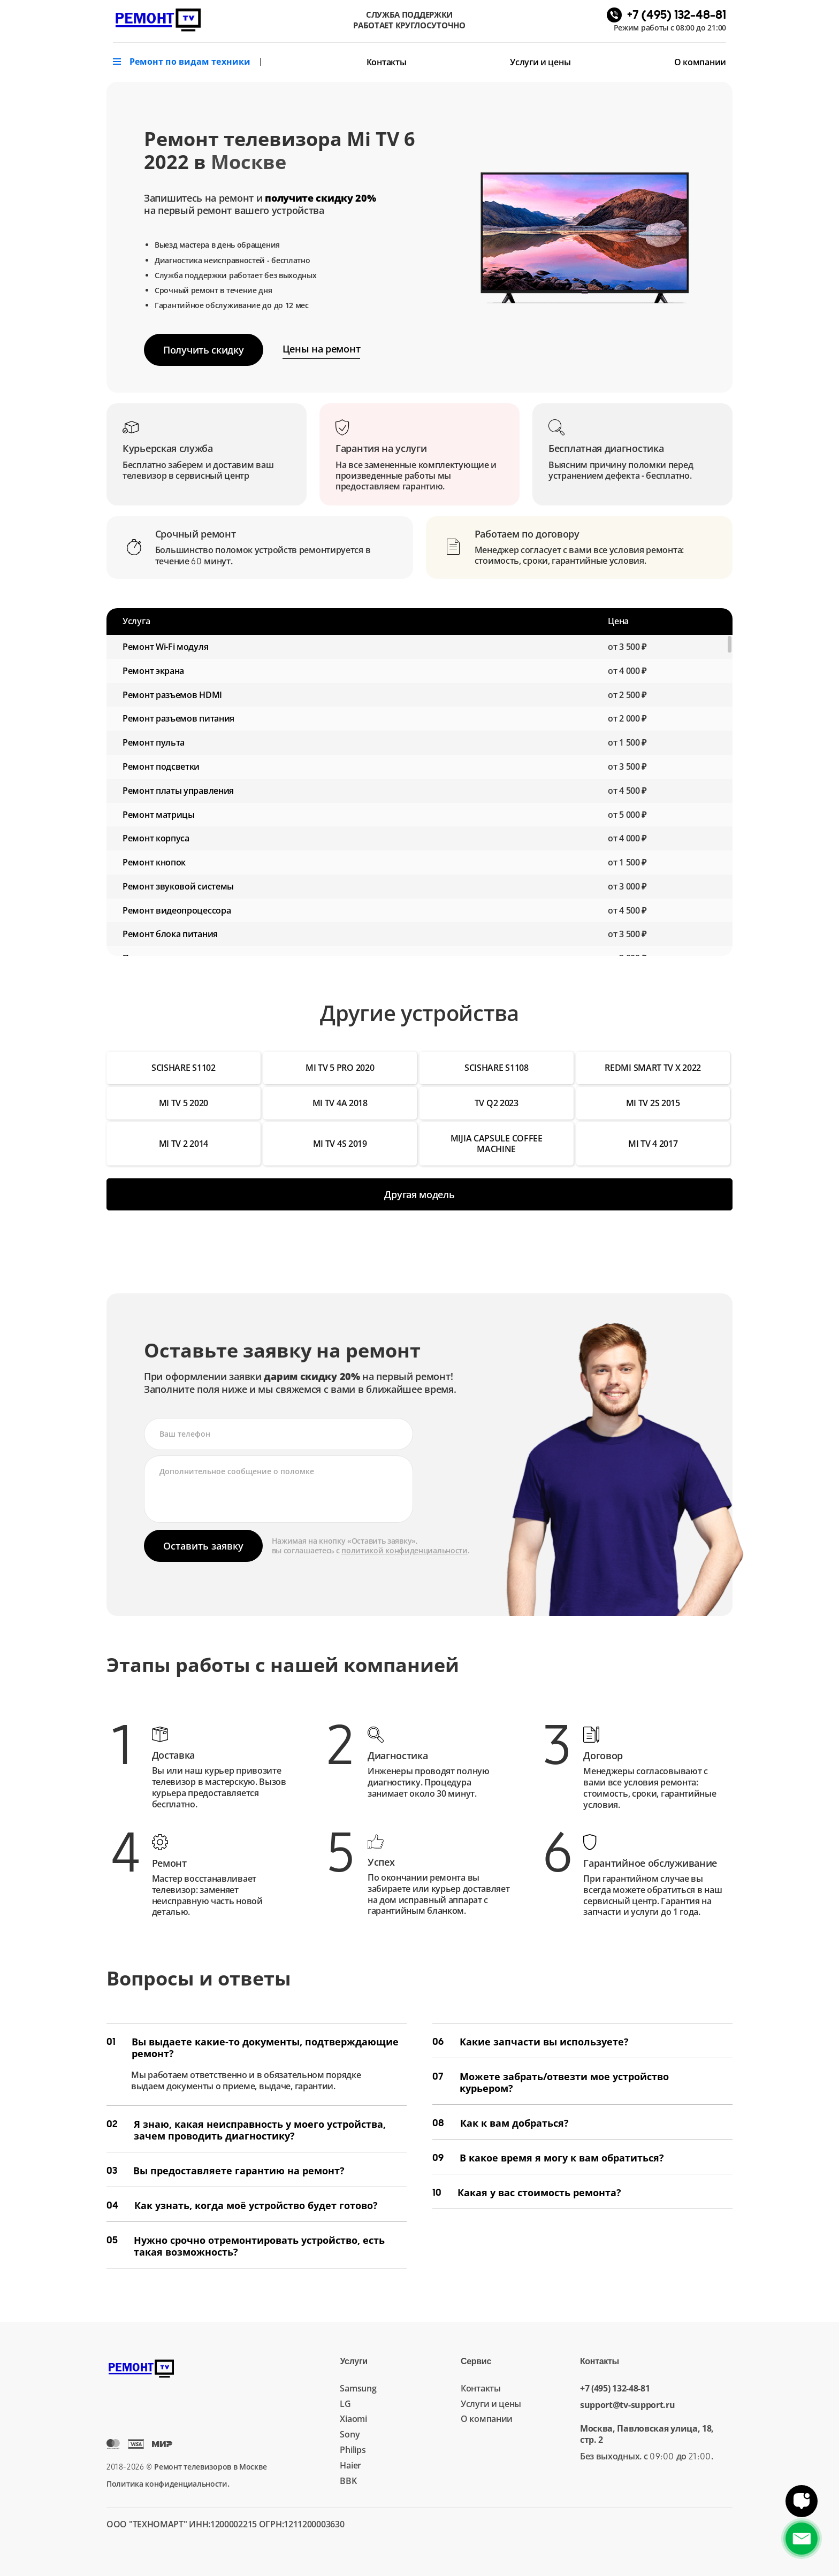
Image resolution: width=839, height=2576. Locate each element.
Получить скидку (203, 349)
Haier (350, 2465)
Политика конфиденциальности (166, 2484)
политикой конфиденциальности (404, 1550)
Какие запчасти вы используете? (530, 2041)
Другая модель (419, 1194)
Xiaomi (353, 2419)
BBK (348, 2481)
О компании (700, 62)
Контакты (387, 62)
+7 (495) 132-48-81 (615, 2388)
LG (345, 2404)
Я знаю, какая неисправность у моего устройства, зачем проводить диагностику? (246, 2130)
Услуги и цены (540, 62)
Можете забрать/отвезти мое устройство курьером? (550, 2082)
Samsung (358, 2388)
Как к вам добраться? (500, 2123)
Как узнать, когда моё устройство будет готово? (242, 2205)
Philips (352, 2450)
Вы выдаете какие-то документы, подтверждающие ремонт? (252, 2047)
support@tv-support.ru (627, 2405)
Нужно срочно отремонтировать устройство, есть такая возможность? (245, 2246)
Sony (350, 2434)
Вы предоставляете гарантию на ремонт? (225, 2170)
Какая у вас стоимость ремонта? (526, 2192)
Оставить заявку (203, 1545)
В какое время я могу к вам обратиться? (548, 2157)
